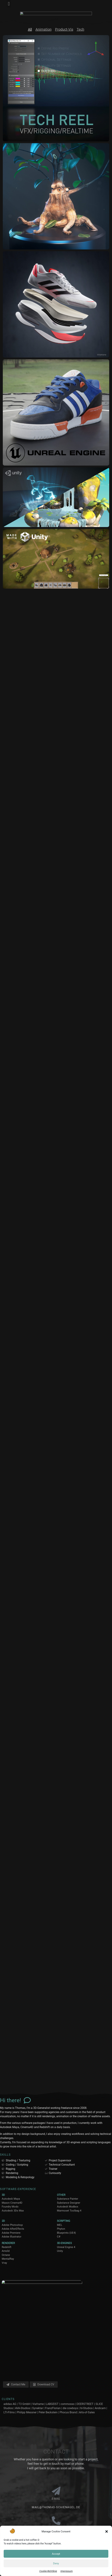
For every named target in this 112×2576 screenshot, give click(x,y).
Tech (80, 29)
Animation (43, 29)
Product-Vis (64, 29)
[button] (106, 2531)
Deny (56, 2563)
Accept (56, 2553)
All (30, 29)
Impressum (66, 2571)
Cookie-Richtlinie (48, 2571)
